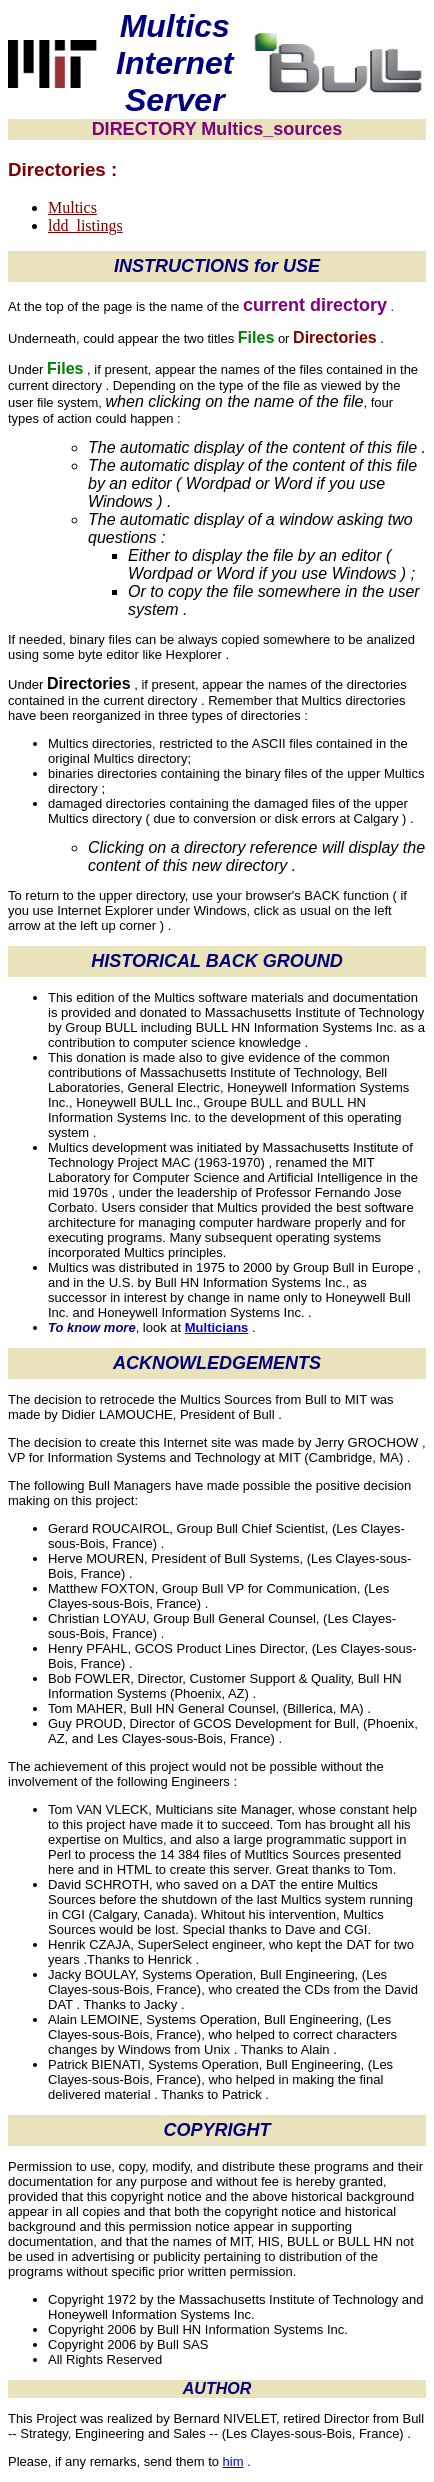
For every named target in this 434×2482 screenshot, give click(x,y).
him (233, 2461)
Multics (72, 207)
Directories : (62, 169)
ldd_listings (85, 225)
